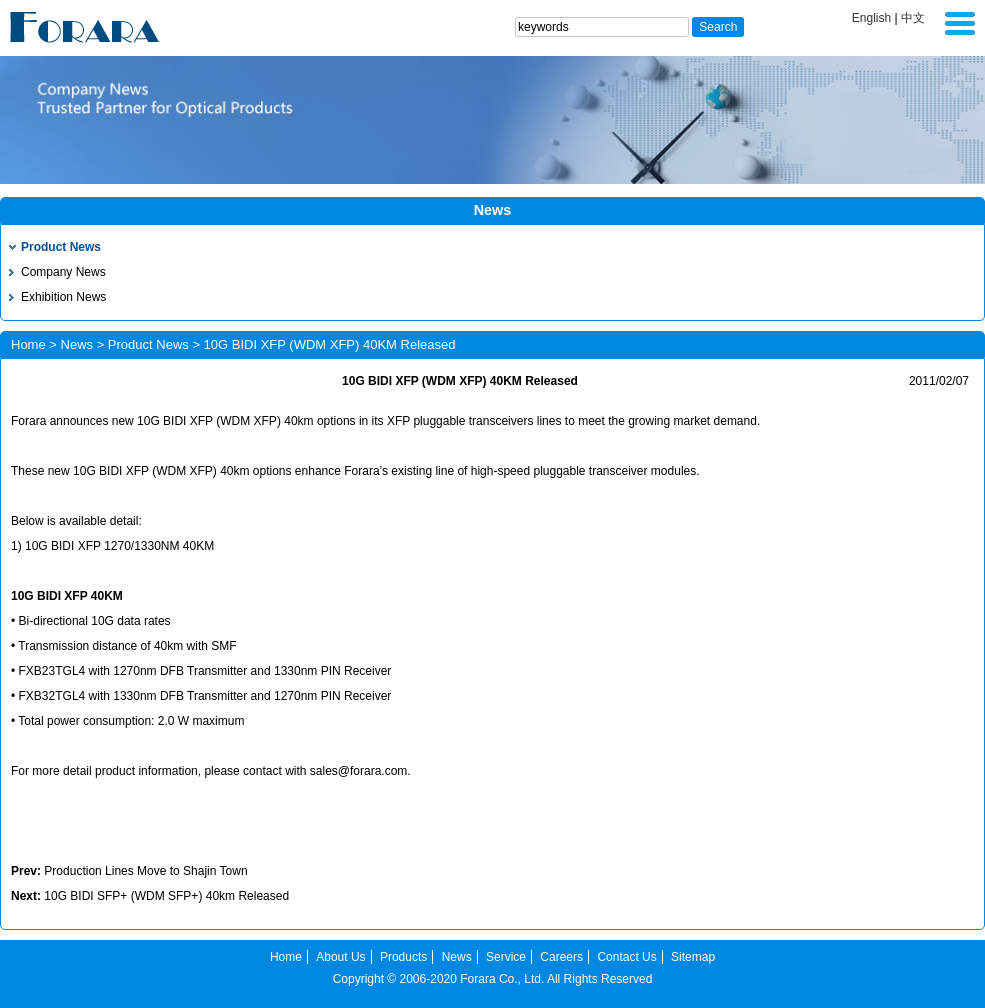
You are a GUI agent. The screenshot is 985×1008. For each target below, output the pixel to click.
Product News (61, 247)
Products (403, 957)
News (77, 344)
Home (28, 344)
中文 (913, 18)
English (871, 18)
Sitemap (693, 957)
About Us (340, 957)
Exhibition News (63, 297)
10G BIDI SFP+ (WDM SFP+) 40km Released (166, 896)
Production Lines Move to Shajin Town (145, 871)
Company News (63, 272)
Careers (561, 957)
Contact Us (626, 957)
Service (506, 957)
